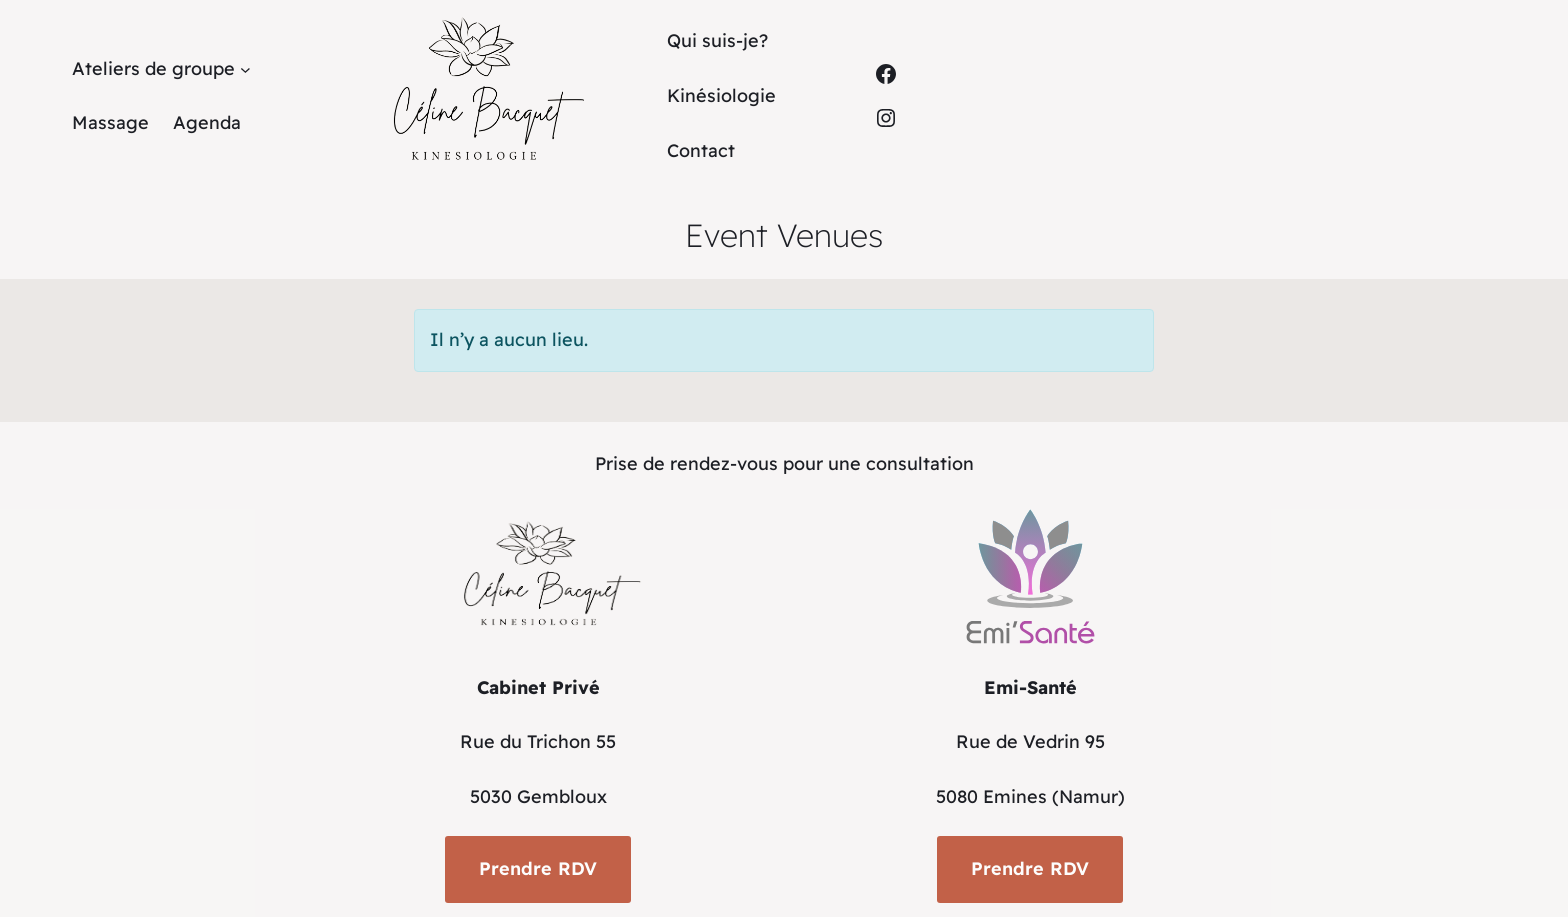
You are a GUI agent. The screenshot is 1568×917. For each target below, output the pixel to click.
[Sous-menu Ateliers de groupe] (245, 69)
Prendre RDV (538, 868)
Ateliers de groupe (153, 68)
